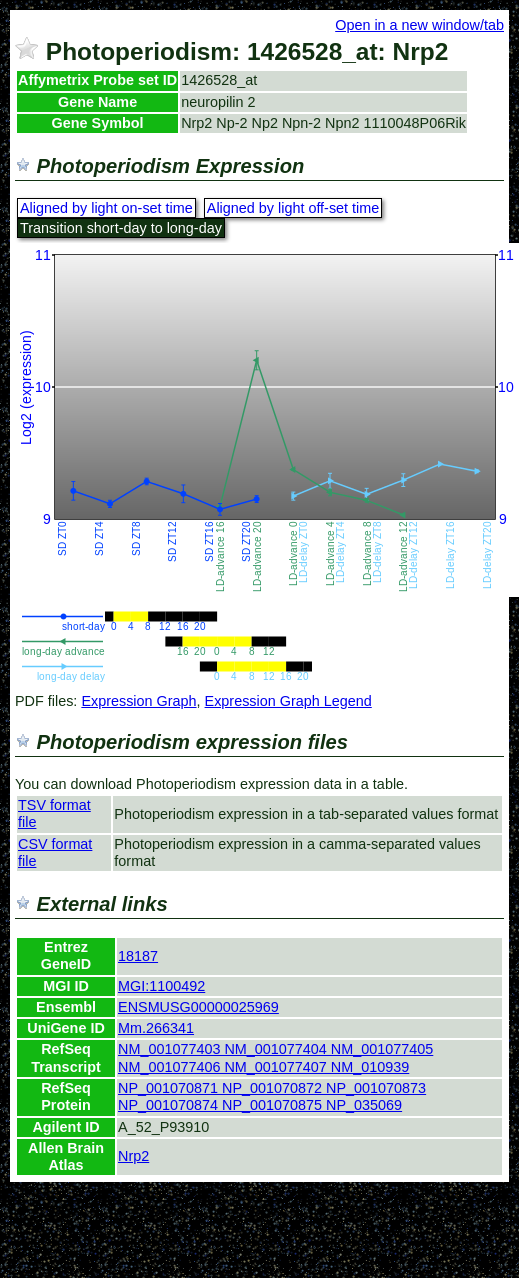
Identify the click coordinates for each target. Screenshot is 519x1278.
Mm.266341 (156, 1028)
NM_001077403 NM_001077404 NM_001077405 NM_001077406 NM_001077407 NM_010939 (275, 1057)
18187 (138, 956)
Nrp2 (133, 1156)
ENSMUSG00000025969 (198, 1007)
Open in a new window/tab (419, 25)
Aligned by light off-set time (293, 208)
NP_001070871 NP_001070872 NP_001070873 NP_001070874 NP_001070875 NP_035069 (272, 1096)
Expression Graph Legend (288, 701)
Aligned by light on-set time (106, 208)
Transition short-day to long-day (121, 228)
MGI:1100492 (161, 986)
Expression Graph (138, 701)
